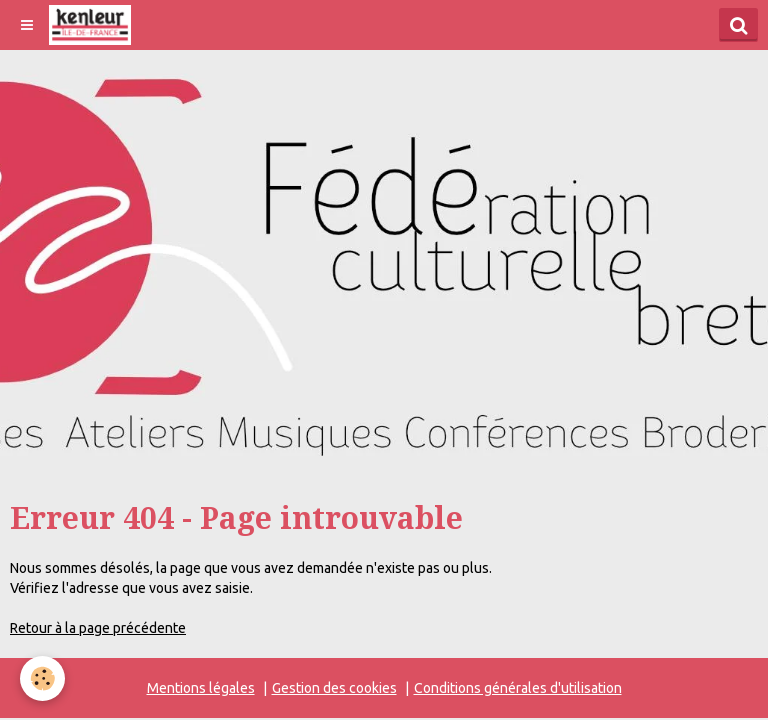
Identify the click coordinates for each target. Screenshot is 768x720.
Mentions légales (201, 688)
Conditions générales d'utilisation (518, 688)
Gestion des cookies (334, 688)
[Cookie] (42, 678)
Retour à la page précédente (98, 628)
